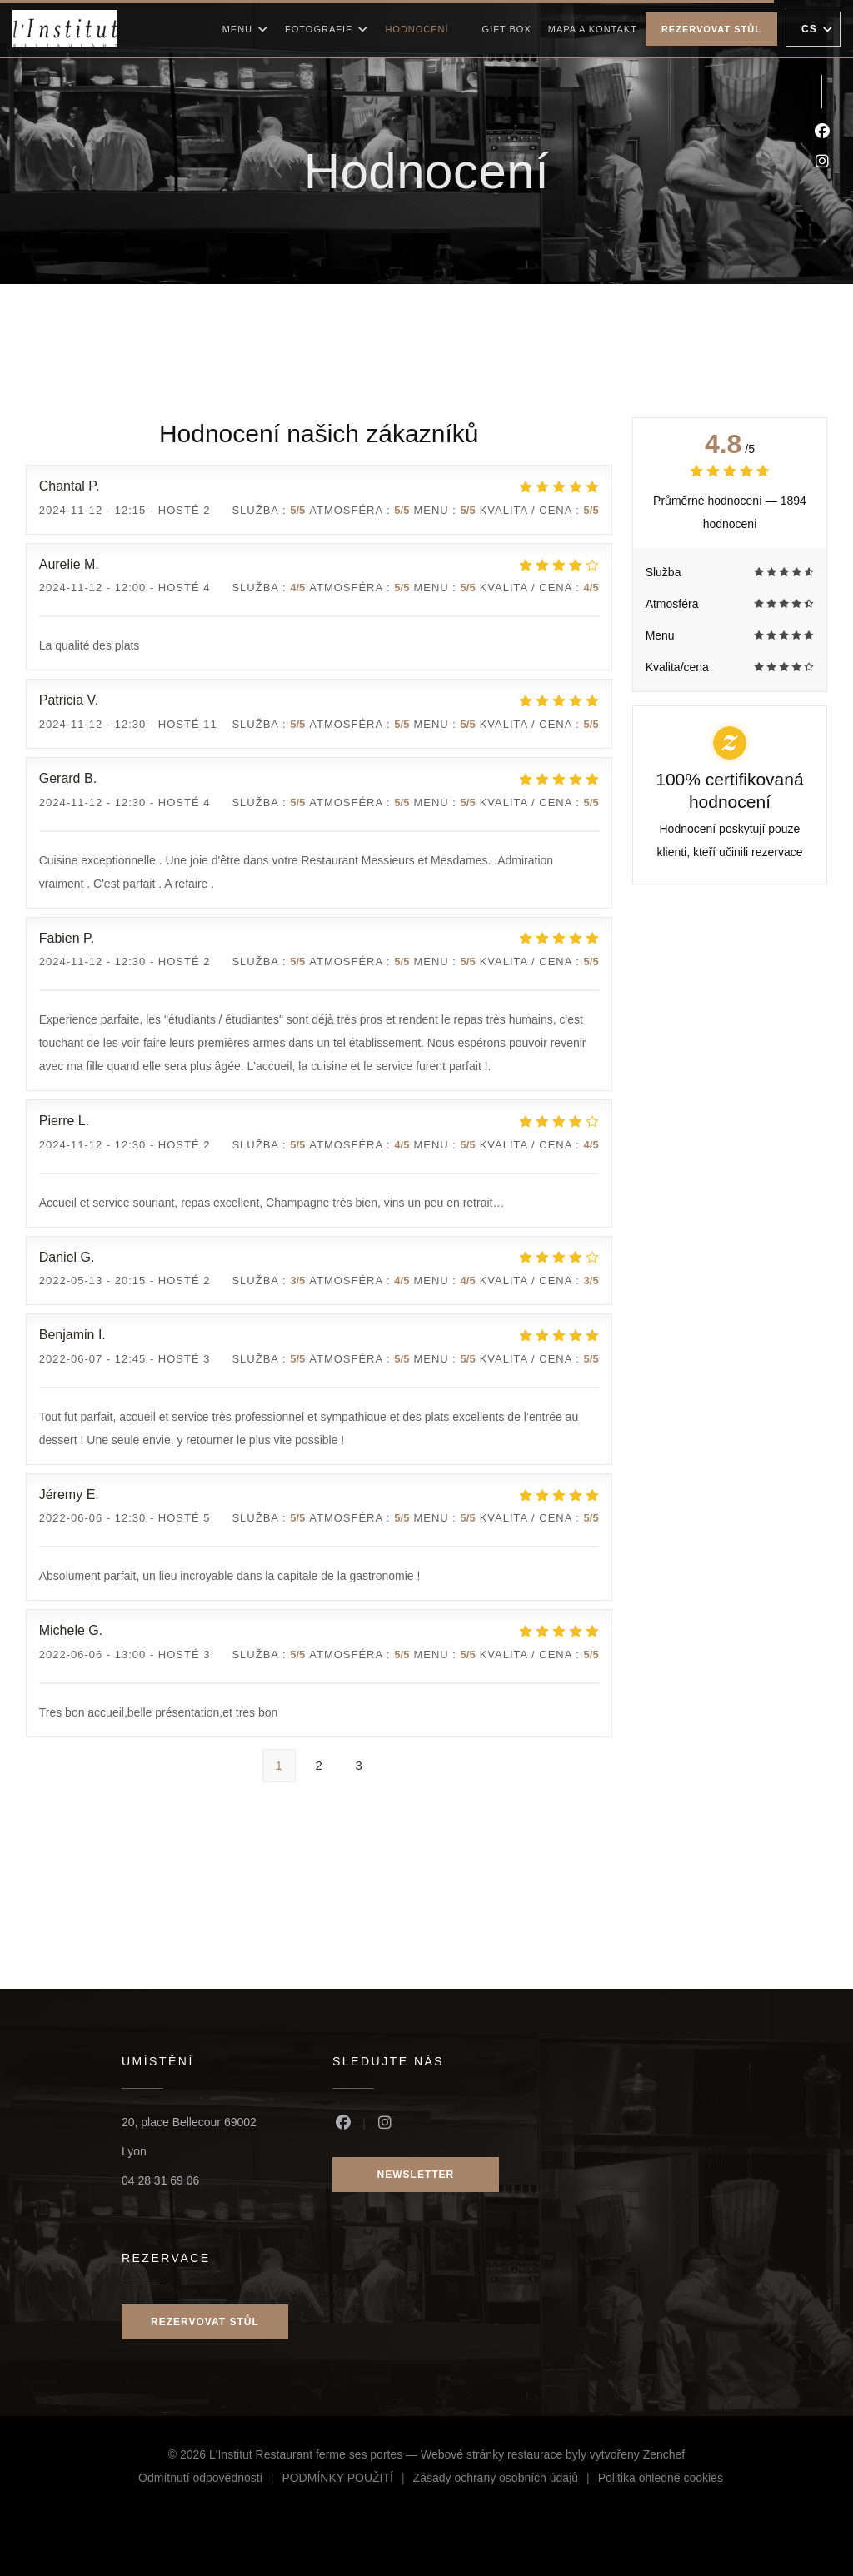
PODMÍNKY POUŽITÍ (347, 2480)
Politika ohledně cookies (660, 2480)
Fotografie (326, 29)
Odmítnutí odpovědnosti (210, 2480)
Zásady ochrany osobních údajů (505, 2480)
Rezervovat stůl (711, 29)
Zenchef (664, 2454)
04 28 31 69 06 (160, 2180)
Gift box (506, 27)
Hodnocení (416, 29)
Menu (245, 29)
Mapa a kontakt (592, 29)
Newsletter (416, 2174)
